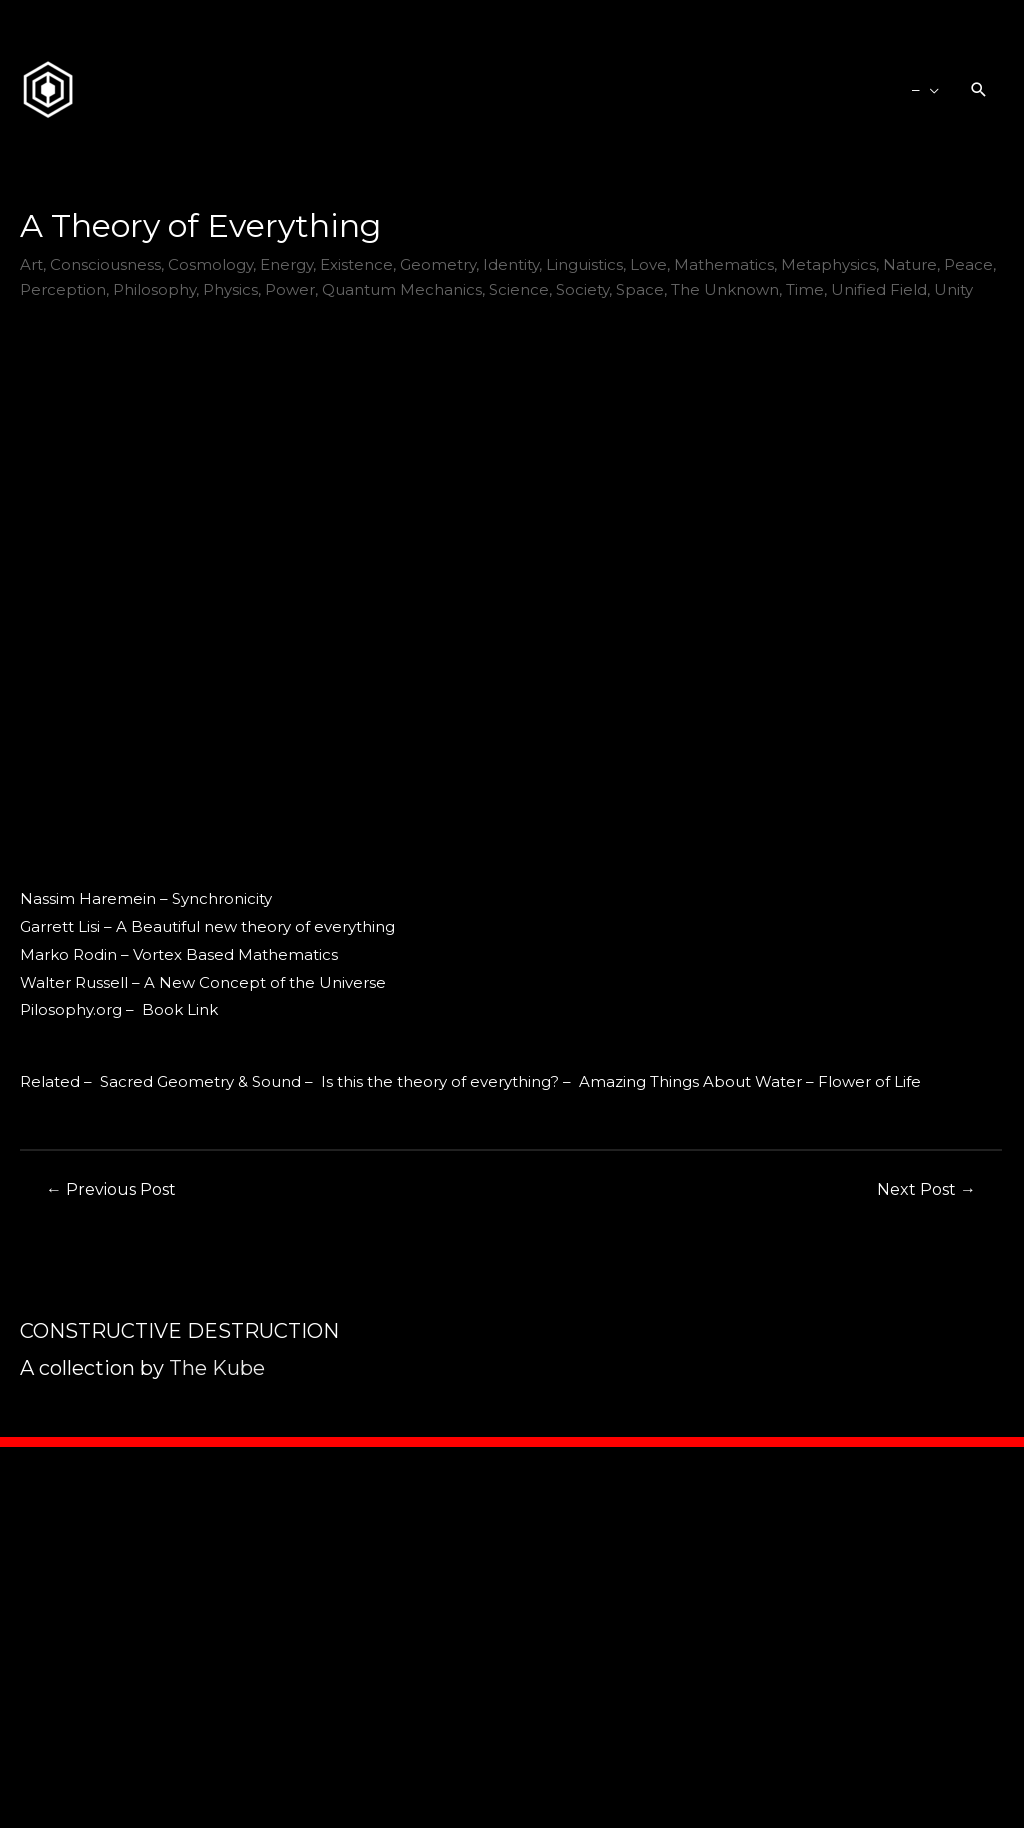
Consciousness (105, 264)
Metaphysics (828, 264)
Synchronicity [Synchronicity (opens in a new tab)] (222, 898)
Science (519, 289)
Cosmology (210, 264)
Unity (953, 289)
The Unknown (725, 289)
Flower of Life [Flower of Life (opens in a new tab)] (869, 1081)
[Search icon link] (979, 90)
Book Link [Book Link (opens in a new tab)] (180, 1009)
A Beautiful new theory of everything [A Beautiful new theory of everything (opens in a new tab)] (255, 926)
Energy (286, 264)
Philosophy (154, 289)
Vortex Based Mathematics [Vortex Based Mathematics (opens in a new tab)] (235, 954)
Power (290, 289)
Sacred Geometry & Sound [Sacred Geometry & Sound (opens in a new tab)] (200, 1081)
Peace (968, 264)
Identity (511, 264)
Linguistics (584, 264)
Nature (910, 264)
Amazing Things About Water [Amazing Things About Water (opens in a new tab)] (690, 1081)
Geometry (438, 264)
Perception (63, 289)
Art (31, 264)
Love (648, 264)
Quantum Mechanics (402, 289)
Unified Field (879, 289)
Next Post (926, 1189)
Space (640, 289)
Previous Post (111, 1189)
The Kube (217, 1368)
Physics (230, 289)
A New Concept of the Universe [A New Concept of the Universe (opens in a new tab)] (265, 982)
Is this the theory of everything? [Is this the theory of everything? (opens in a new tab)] (440, 1081)
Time (805, 289)
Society (582, 289)
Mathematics (724, 264)
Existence (356, 264)
